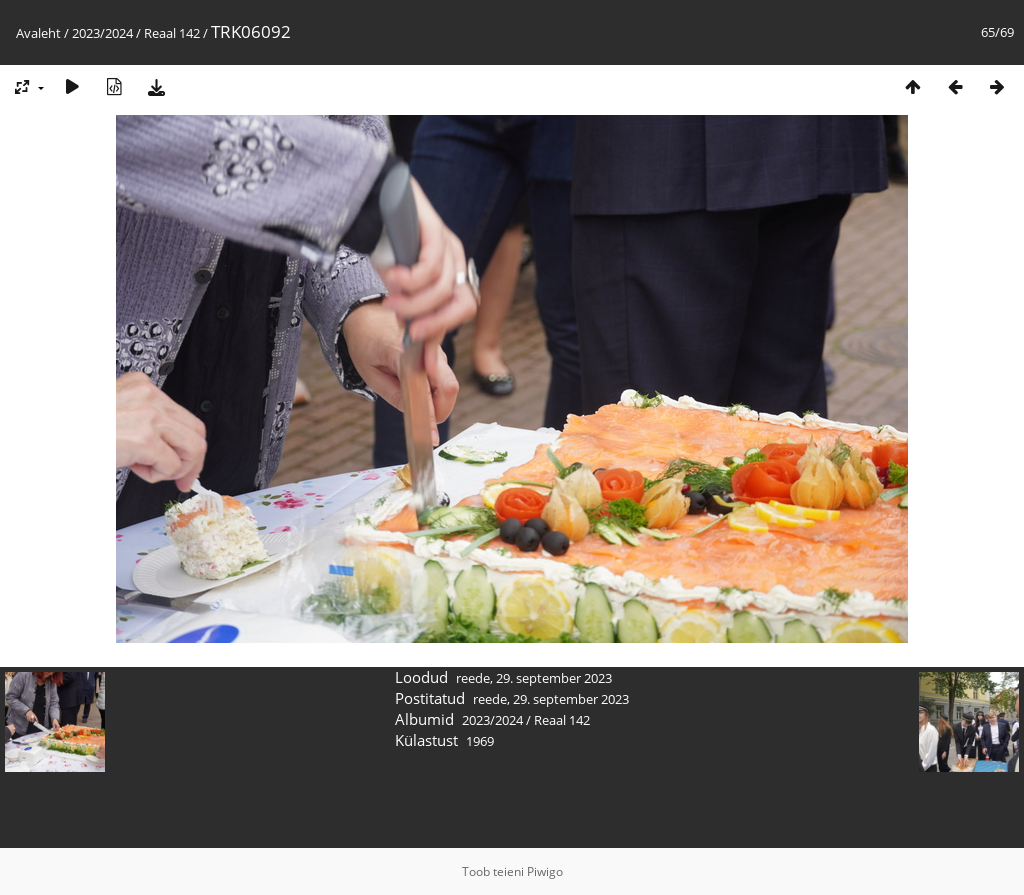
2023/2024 (102, 33)
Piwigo (545, 871)
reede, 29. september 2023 (534, 678)
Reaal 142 (172, 33)
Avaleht (38, 33)
